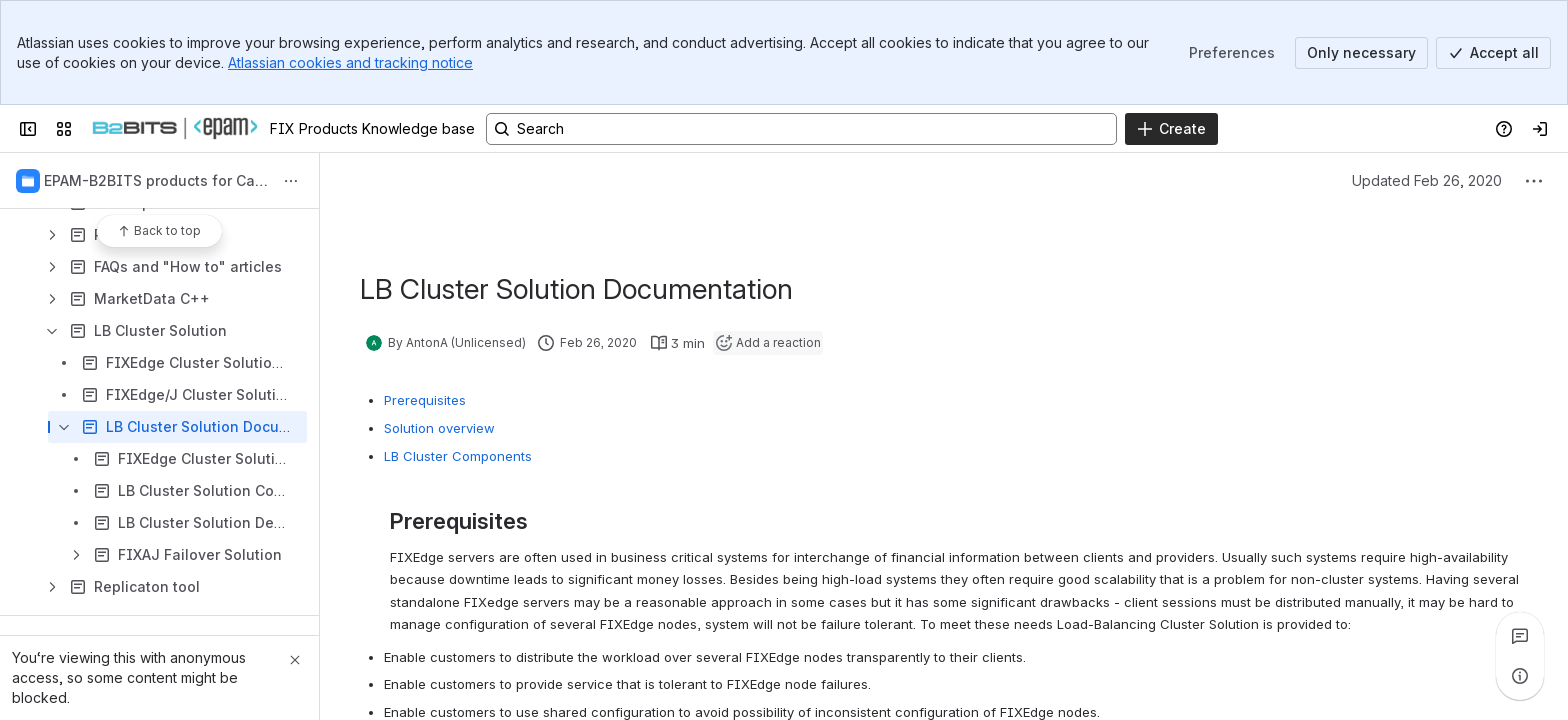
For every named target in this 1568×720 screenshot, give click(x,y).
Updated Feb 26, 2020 (1427, 180)
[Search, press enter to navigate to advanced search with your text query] (801, 129)
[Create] (1171, 129)
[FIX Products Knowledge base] (175, 129)
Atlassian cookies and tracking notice (350, 62)
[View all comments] (1520, 636)
